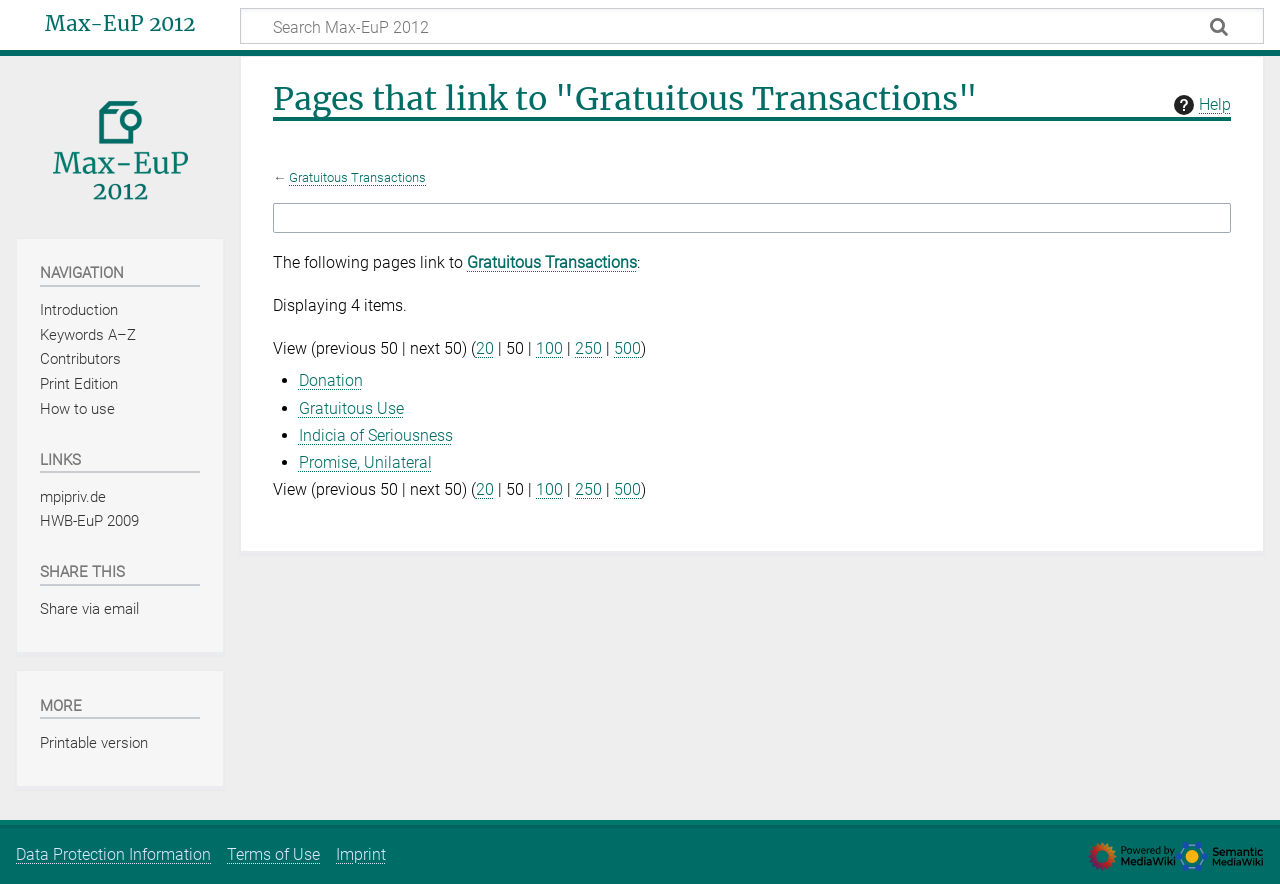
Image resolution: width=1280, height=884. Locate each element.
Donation (331, 380)
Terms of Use (273, 854)
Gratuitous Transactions (357, 177)
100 (549, 348)
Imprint (361, 854)
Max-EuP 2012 (120, 24)
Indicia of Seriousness (376, 435)
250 (588, 348)
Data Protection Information (113, 854)
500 (627, 348)
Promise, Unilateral (365, 462)
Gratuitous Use (351, 408)
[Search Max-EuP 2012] (752, 26)
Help (1200, 105)
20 (485, 348)
